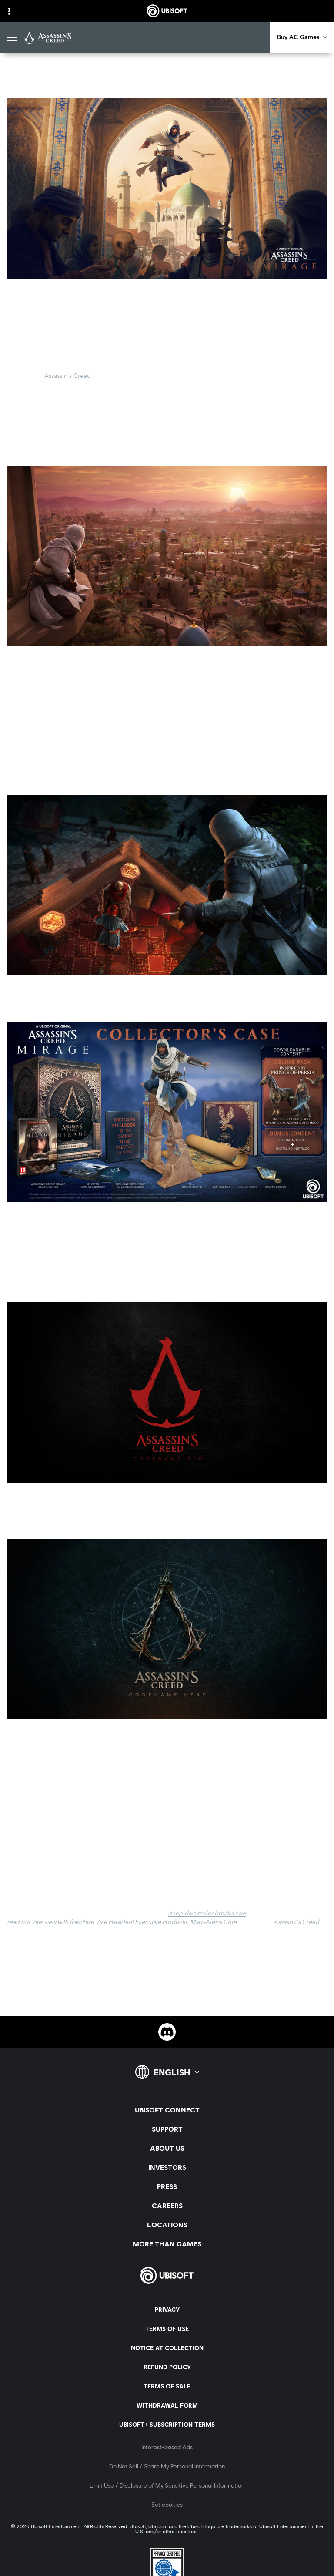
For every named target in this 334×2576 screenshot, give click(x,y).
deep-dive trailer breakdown (207, 1913)
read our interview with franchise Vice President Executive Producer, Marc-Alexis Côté (122, 1922)
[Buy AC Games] (302, 37)
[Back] (19, 76)
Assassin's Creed (67, 376)
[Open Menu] (12, 37)
